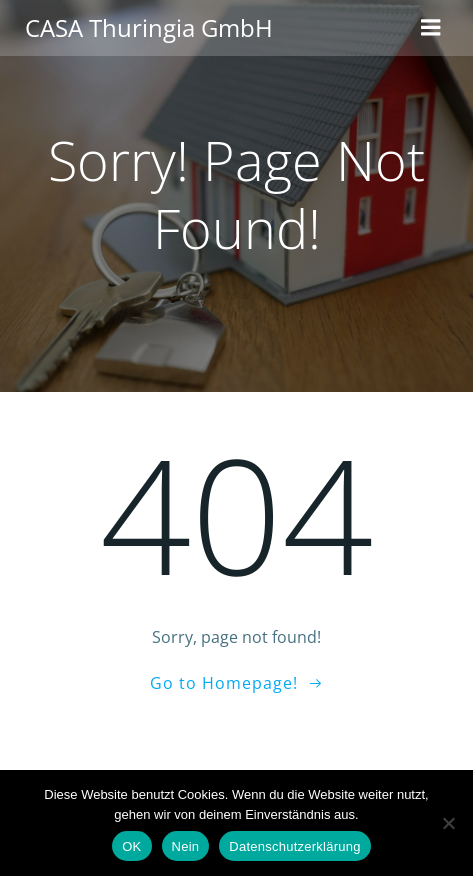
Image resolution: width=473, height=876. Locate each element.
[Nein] (448, 823)
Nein (186, 846)
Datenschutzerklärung (294, 846)
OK (131, 846)
